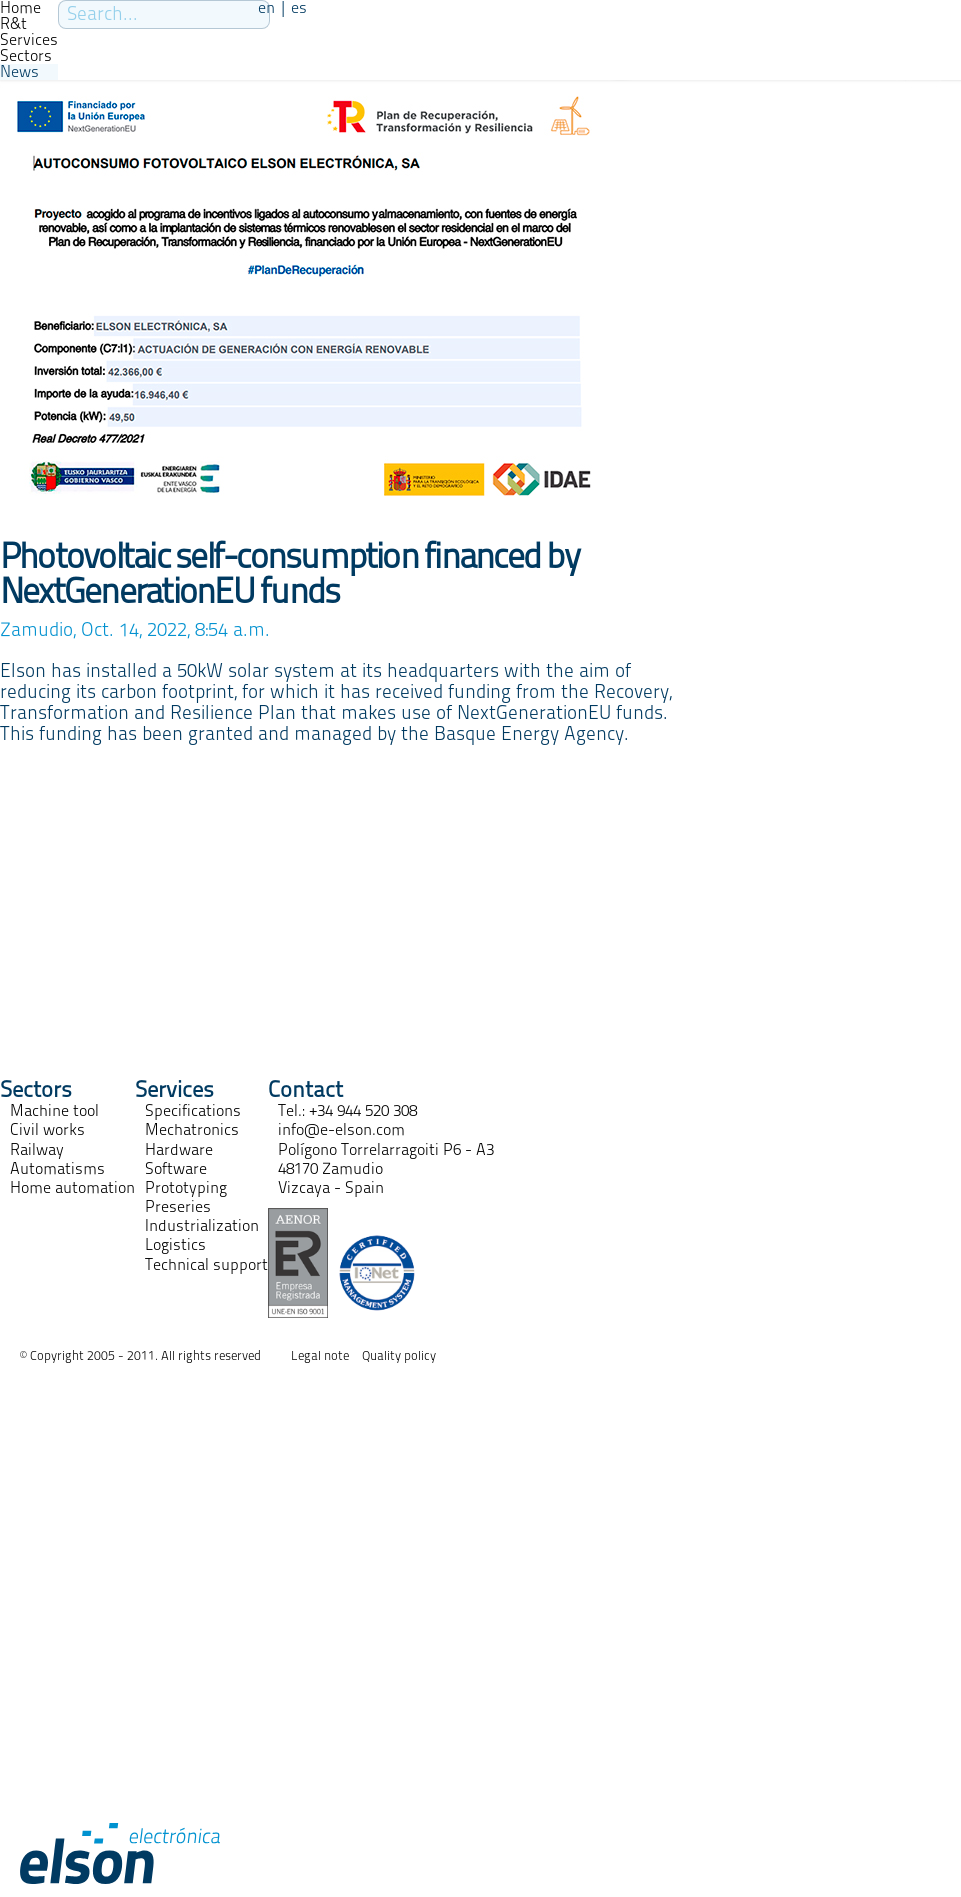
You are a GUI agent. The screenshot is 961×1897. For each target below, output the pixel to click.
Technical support (206, 1265)
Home (20, 8)
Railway (37, 1150)
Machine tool (54, 1111)
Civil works (47, 1130)
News (19, 72)
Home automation (72, 1188)
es (299, 8)
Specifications (193, 1111)
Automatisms (57, 1169)
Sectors (26, 56)
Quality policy (399, 1356)
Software (176, 1169)
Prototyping (186, 1188)
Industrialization (202, 1226)
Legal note (320, 1356)
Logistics (175, 1245)
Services (29, 40)
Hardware (179, 1150)
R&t (13, 24)
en (266, 8)
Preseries (178, 1207)
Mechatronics (192, 1130)
